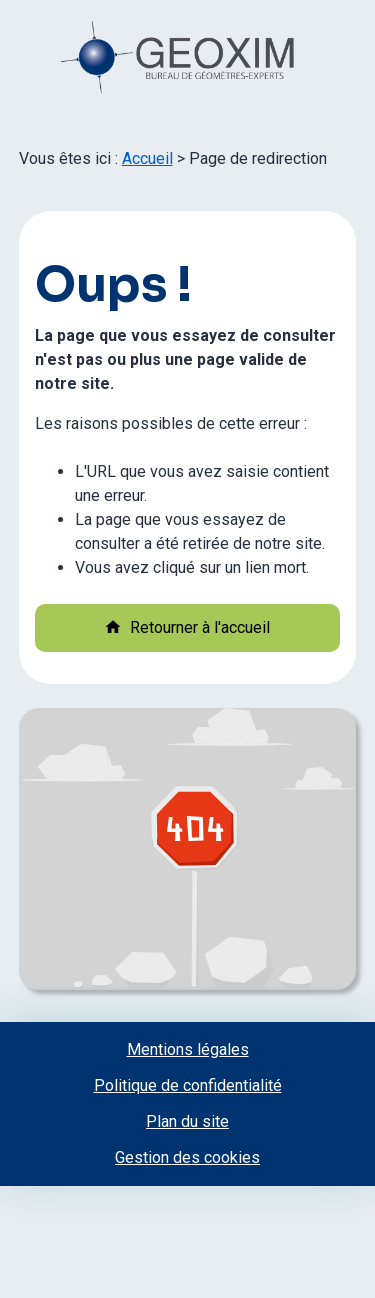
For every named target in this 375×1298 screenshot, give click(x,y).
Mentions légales (188, 1049)
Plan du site (187, 1121)
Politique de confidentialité (188, 1085)
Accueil (147, 158)
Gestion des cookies (187, 1157)
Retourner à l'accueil (187, 627)
